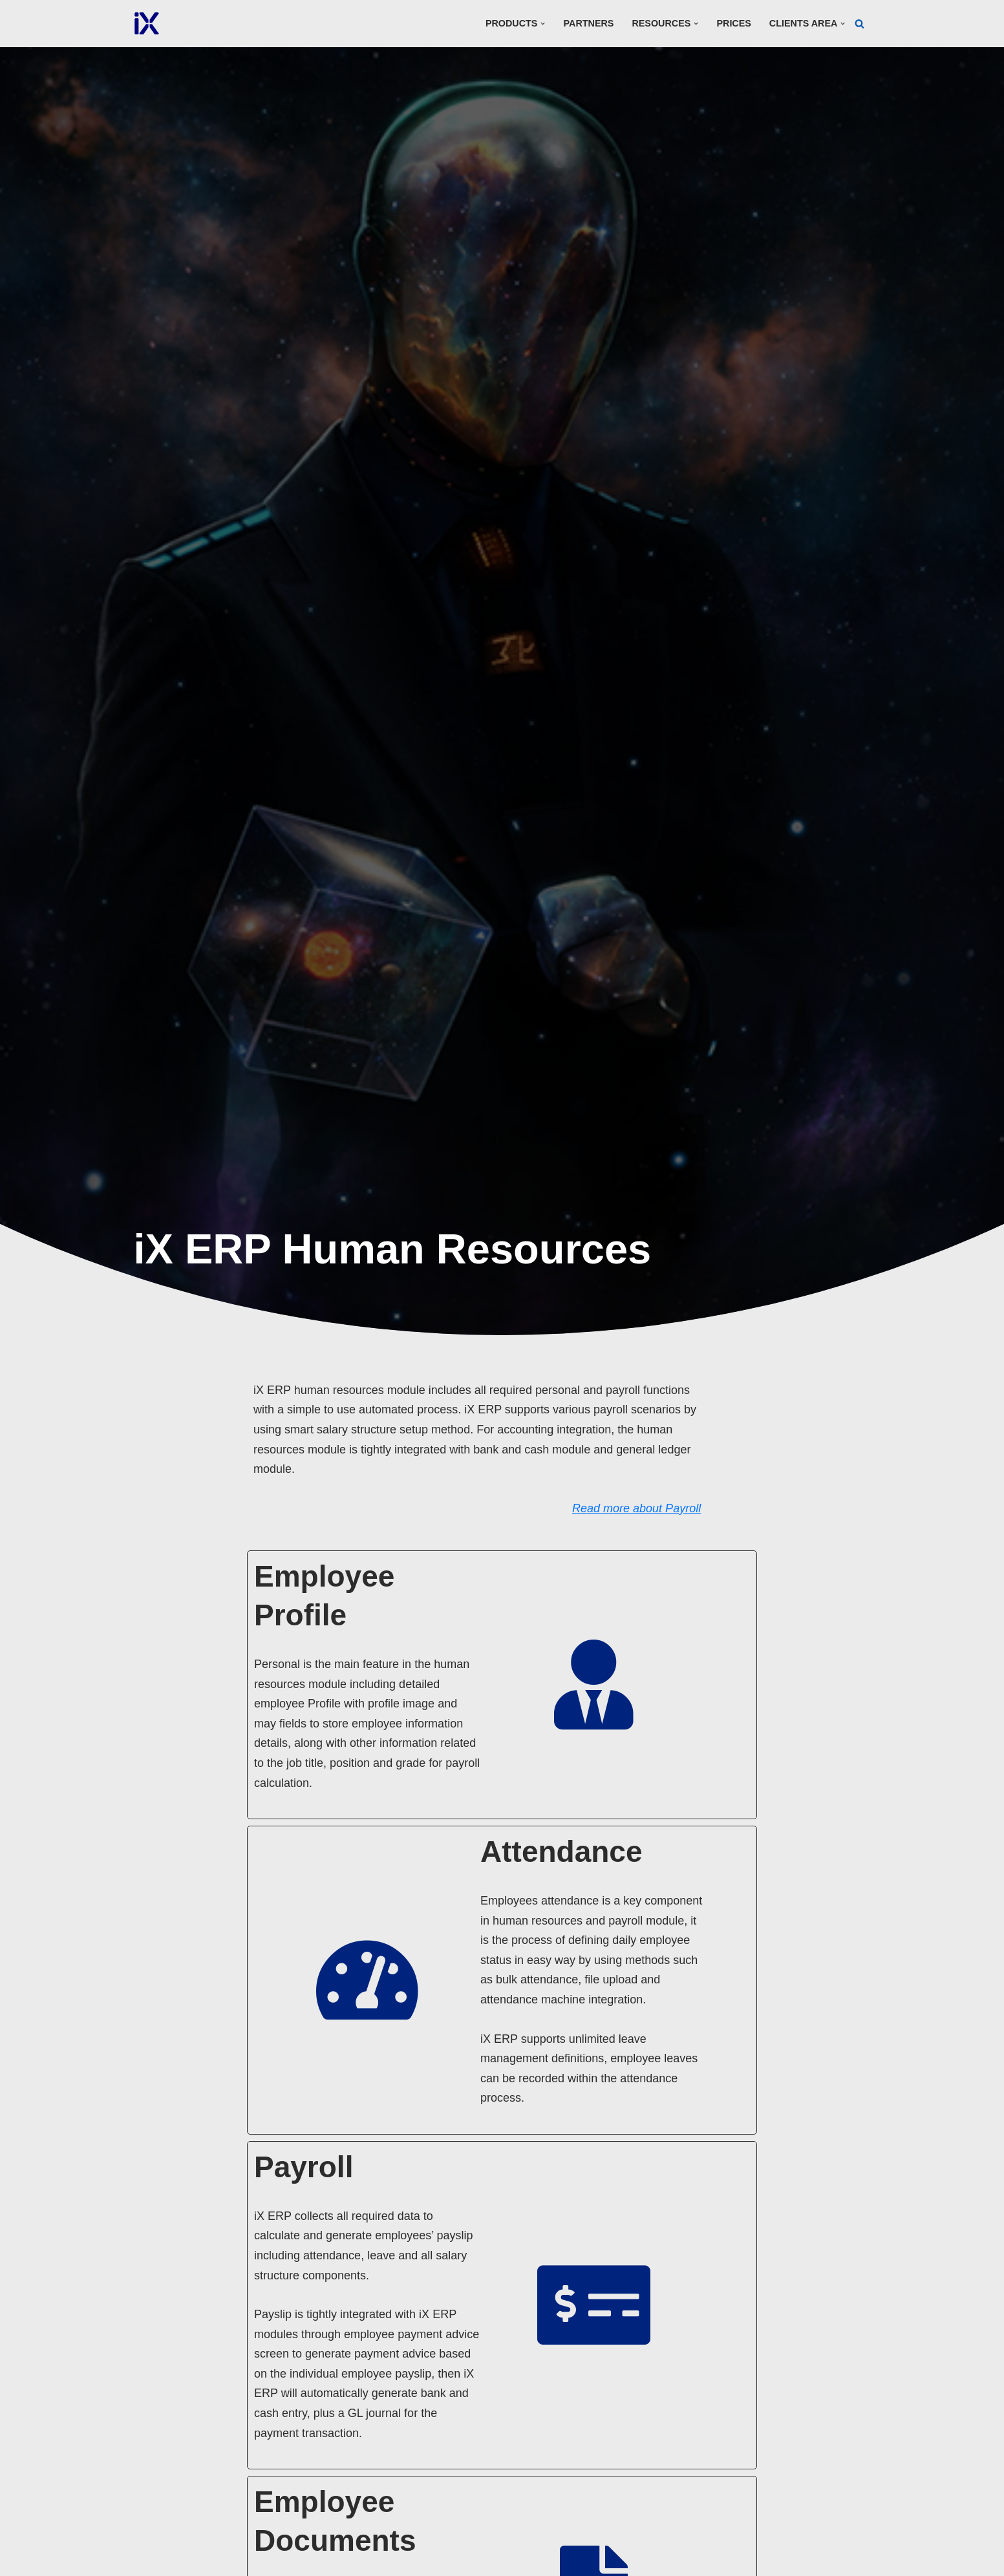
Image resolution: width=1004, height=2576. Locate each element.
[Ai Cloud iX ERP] (147, 24)
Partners (587, 23)
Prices (733, 23)
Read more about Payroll (686, 1488)
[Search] (859, 23)
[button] (542, 23)
